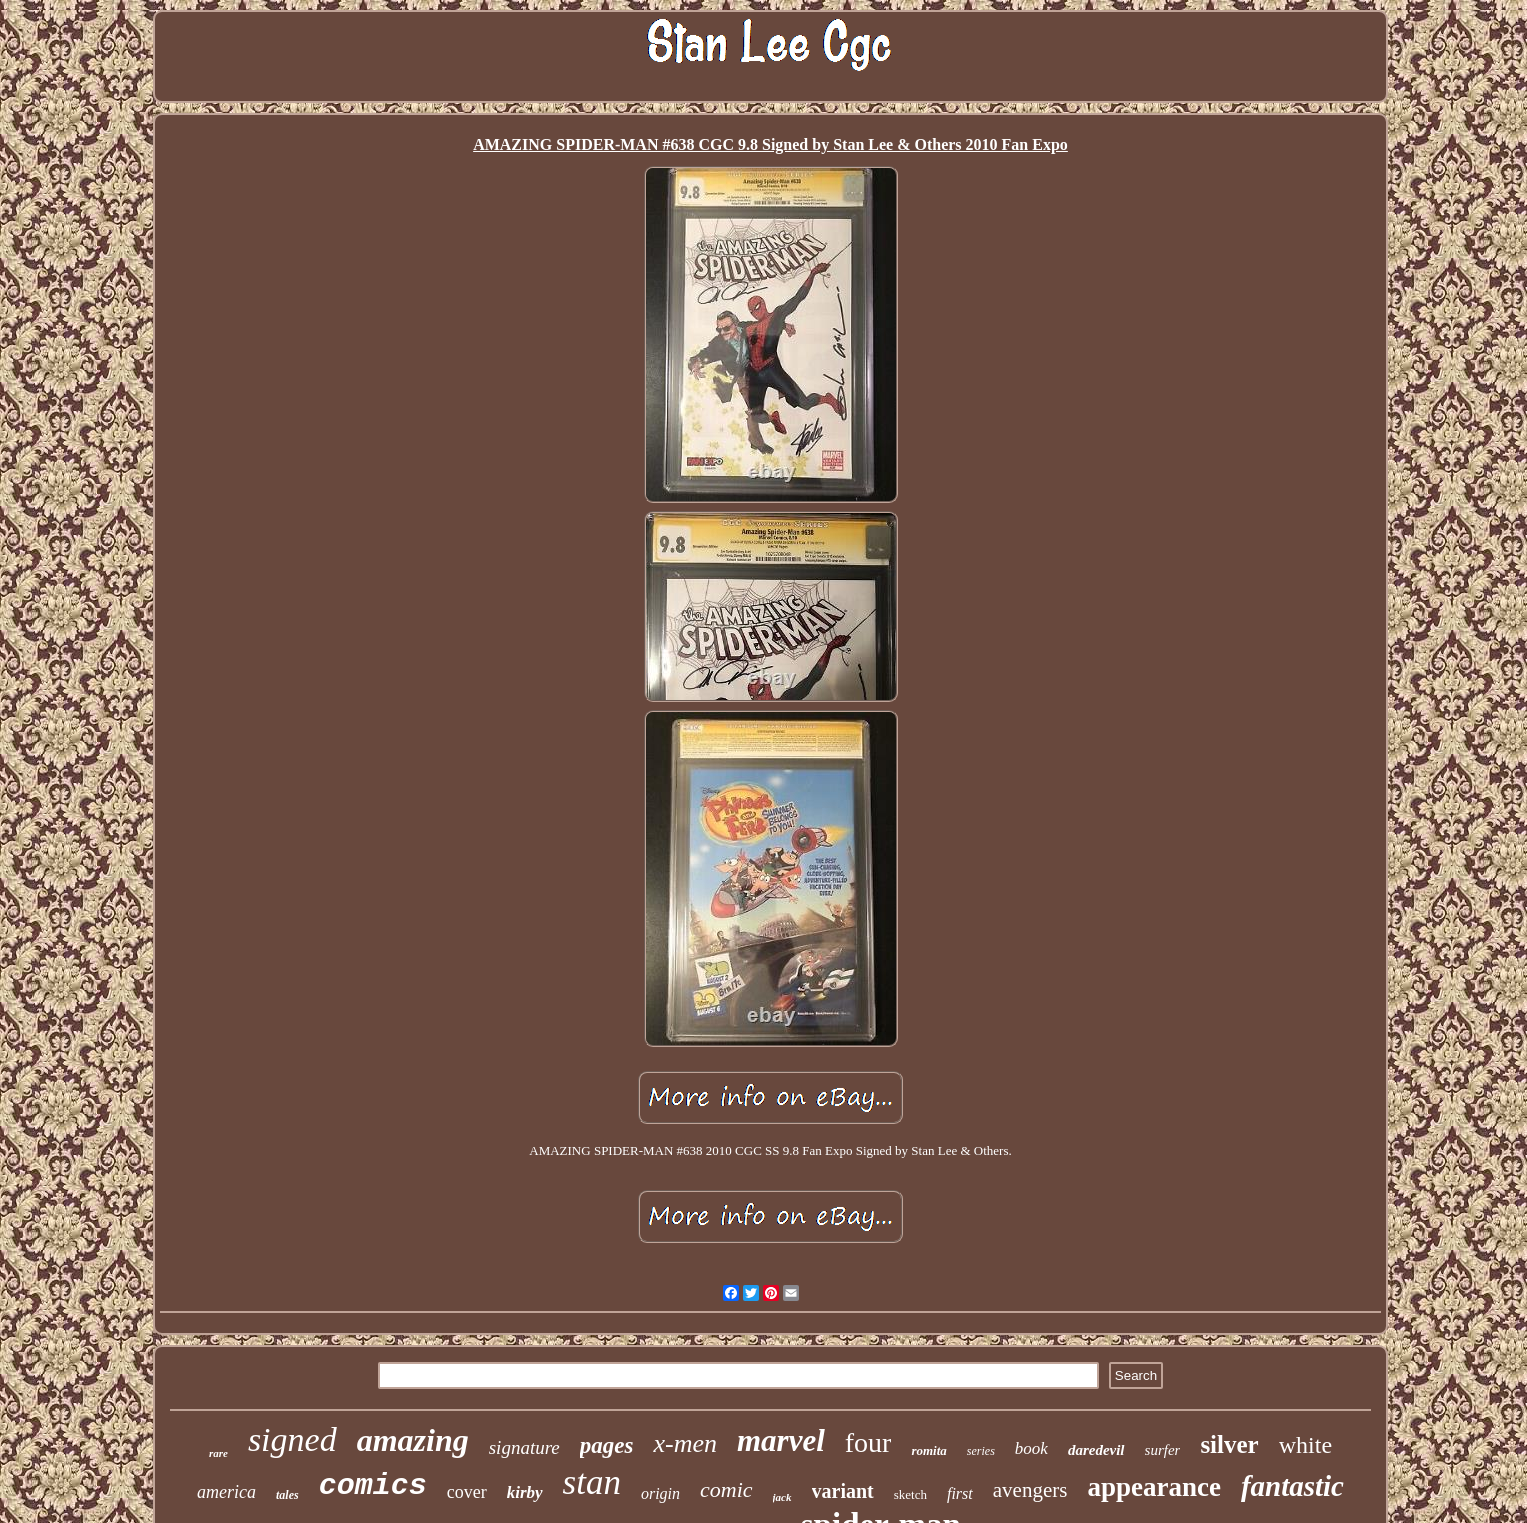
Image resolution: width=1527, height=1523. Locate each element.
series (981, 1451)
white (1305, 1445)
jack (782, 1497)
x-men (685, 1443)
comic (726, 1489)
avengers (1030, 1490)
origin (660, 1493)
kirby (525, 1492)
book (1031, 1448)
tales (287, 1495)
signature (524, 1447)
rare (218, 1453)
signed (292, 1439)
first (960, 1493)
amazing (413, 1440)
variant (843, 1491)
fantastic (1292, 1486)
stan (592, 1482)
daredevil (1096, 1450)
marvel (781, 1440)
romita (928, 1450)
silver (1229, 1444)
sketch (910, 1494)
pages (607, 1445)
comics (373, 1486)
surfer (1163, 1450)
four (868, 1442)
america (226, 1492)
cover (467, 1492)
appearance (1153, 1487)
